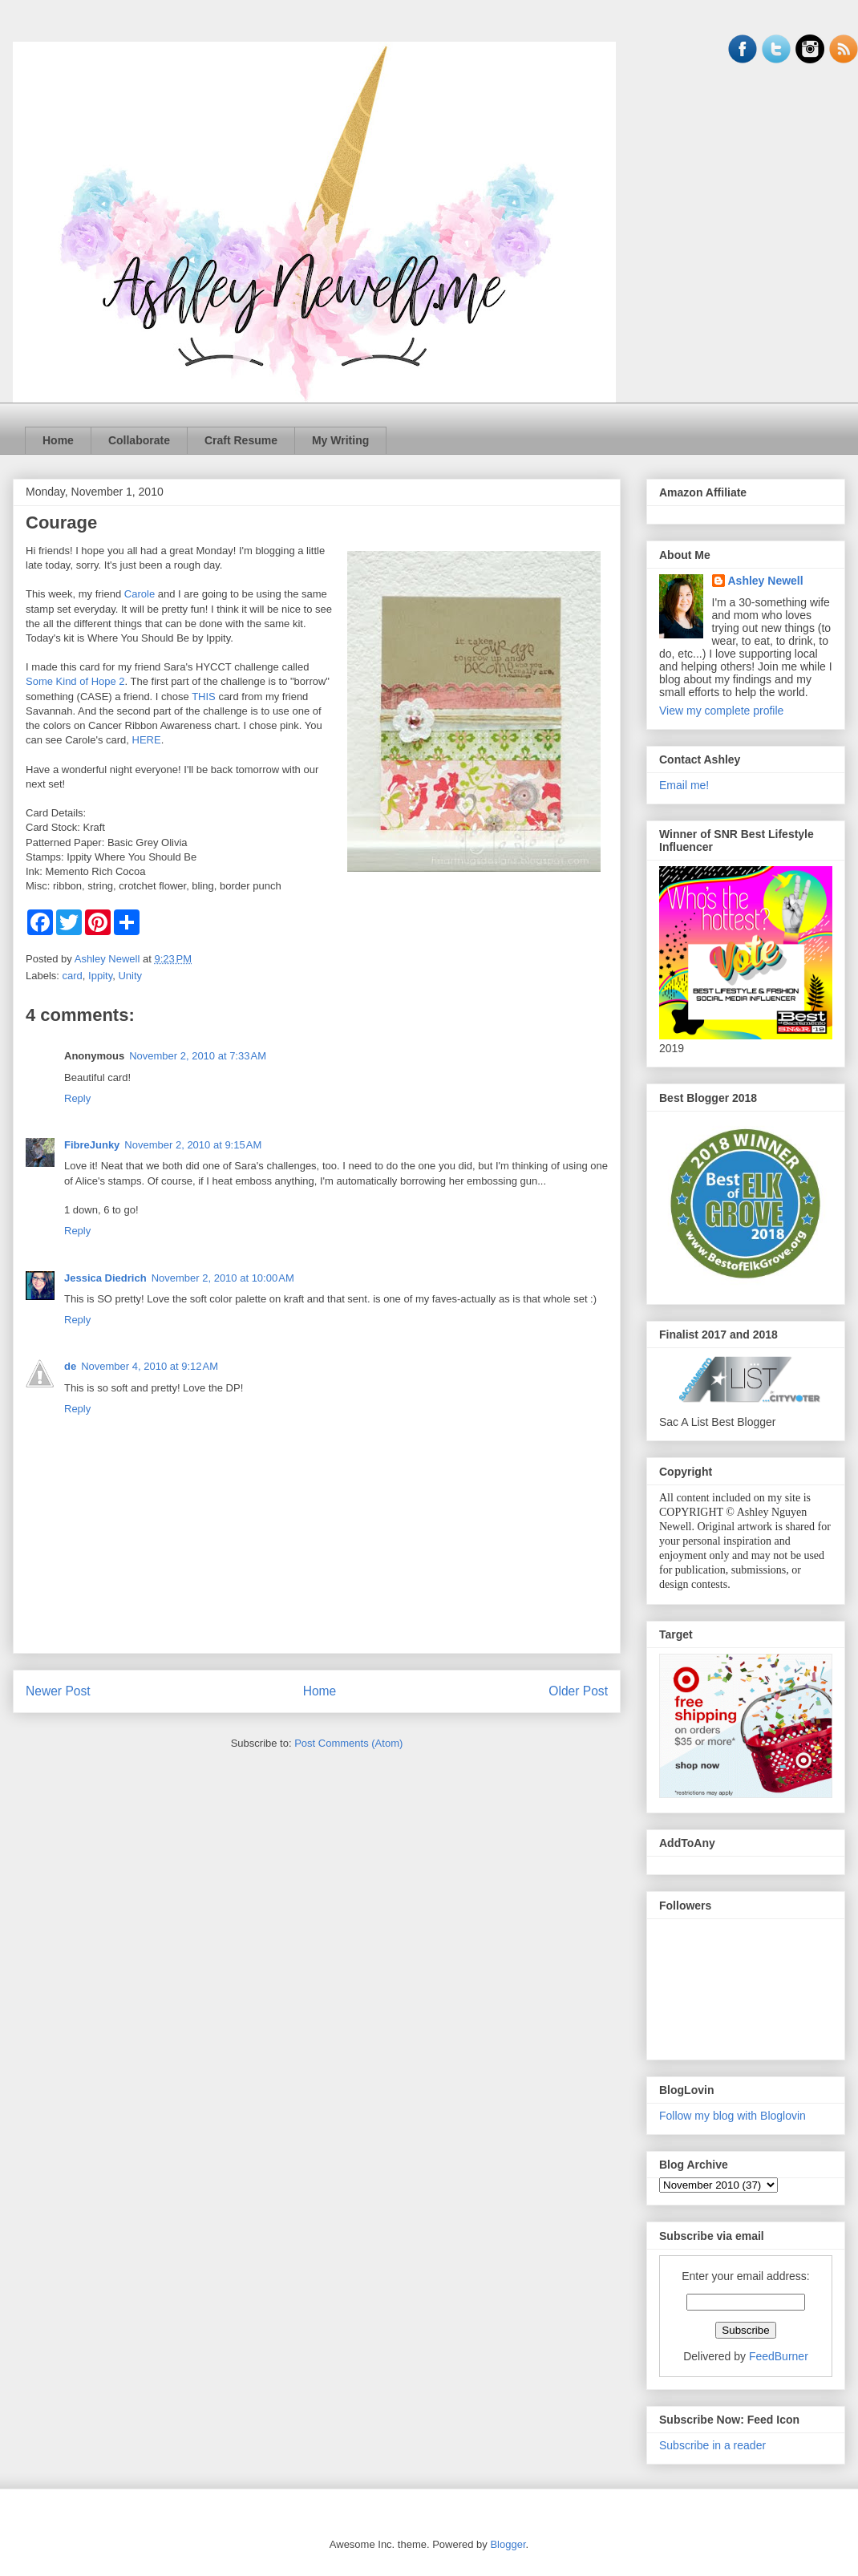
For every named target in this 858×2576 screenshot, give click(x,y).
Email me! (684, 785)
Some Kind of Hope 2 (75, 681)
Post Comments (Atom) (348, 1743)
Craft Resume (240, 440)
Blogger (507, 2544)
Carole (139, 594)
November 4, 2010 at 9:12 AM (149, 1366)
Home (58, 440)
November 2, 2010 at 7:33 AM (197, 1056)
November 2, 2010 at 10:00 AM (223, 1278)
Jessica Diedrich (105, 1278)
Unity (130, 976)
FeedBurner (778, 2356)
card (73, 976)
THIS (204, 697)
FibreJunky (91, 1145)
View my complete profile (721, 710)
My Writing (340, 440)
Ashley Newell (765, 580)
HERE (146, 740)
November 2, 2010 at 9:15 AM (192, 1145)
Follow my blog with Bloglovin (732, 2115)
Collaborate (139, 440)
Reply (77, 1098)
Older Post (578, 1691)
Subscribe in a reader (712, 2445)
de (70, 1366)
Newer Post (58, 1691)
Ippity (100, 976)
